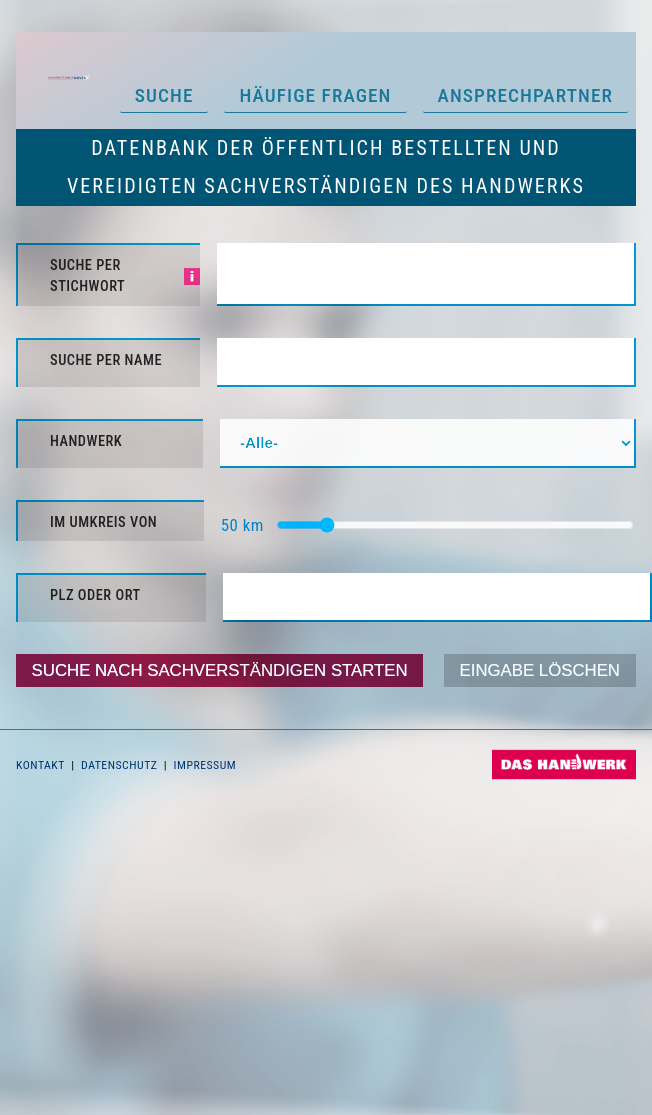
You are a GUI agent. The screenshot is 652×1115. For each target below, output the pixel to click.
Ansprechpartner (526, 95)
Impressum (205, 765)
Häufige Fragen (315, 95)
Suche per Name (106, 360)
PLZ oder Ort (95, 595)
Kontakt (40, 765)
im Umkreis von (103, 522)
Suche (164, 95)
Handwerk (86, 441)
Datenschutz (119, 765)
